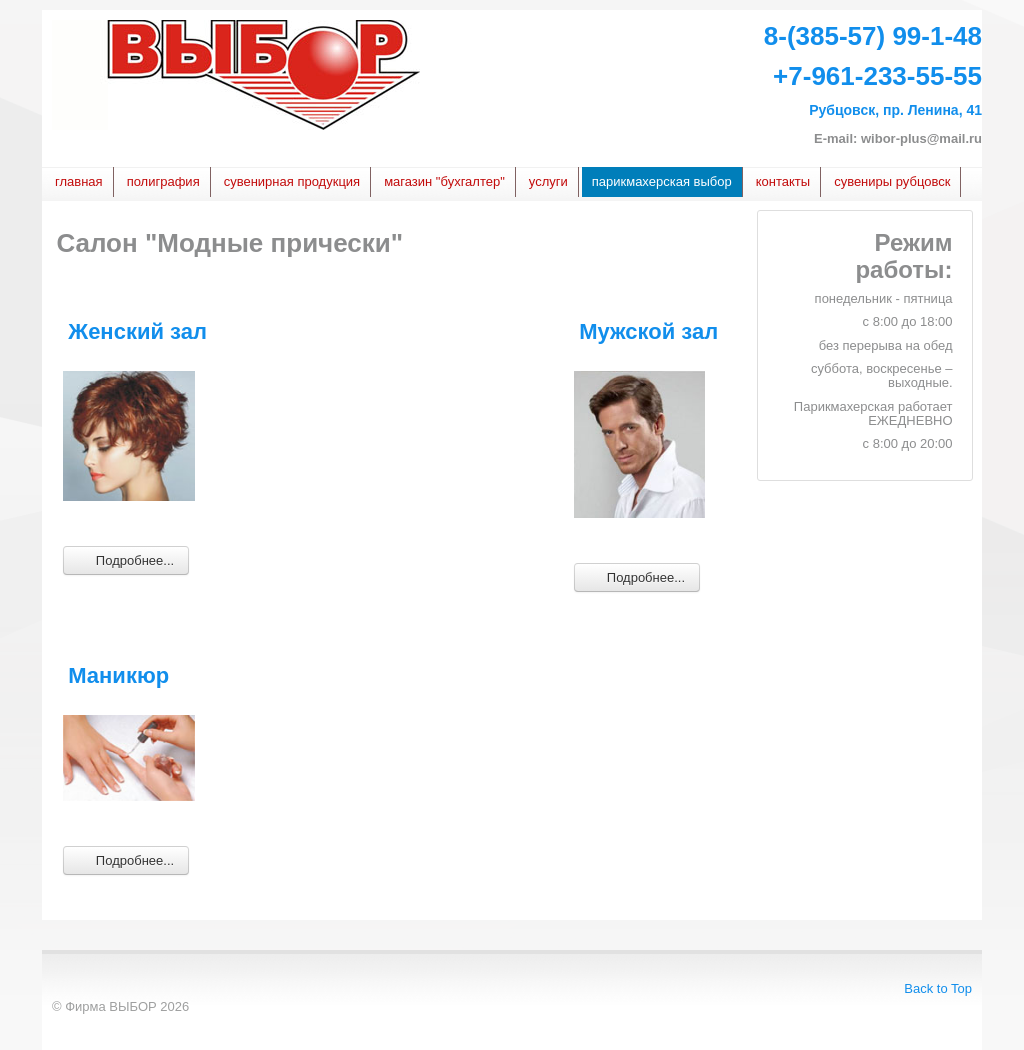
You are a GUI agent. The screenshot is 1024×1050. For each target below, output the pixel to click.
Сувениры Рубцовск (892, 181)
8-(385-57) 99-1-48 (873, 36)
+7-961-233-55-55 (877, 76)
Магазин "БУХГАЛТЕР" (444, 181)
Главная (79, 181)
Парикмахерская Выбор (662, 181)
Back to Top (938, 988)
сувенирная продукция (292, 181)
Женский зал (137, 331)
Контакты (783, 181)
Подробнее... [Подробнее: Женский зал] (126, 559)
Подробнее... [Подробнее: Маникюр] (126, 859)
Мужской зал (648, 331)
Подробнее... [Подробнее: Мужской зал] (637, 576)
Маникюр (118, 675)
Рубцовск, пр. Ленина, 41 (895, 110)
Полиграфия (163, 181)
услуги (548, 181)
